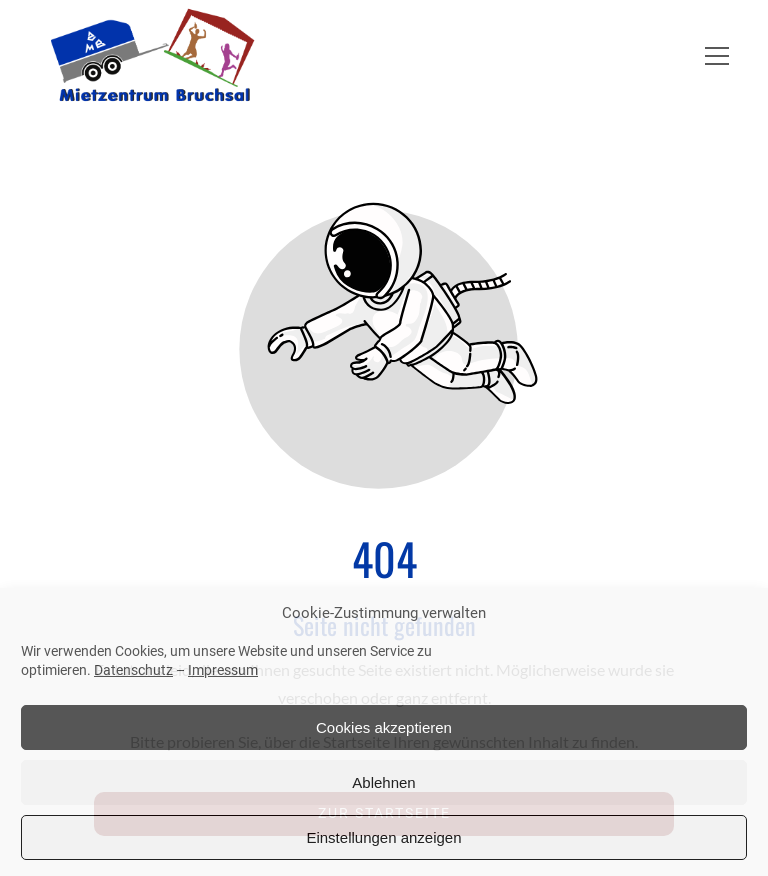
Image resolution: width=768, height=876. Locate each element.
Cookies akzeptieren (384, 727)
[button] (717, 56)
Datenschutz (133, 670)
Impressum (223, 670)
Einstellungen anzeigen (383, 837)
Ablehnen (383, 782)
